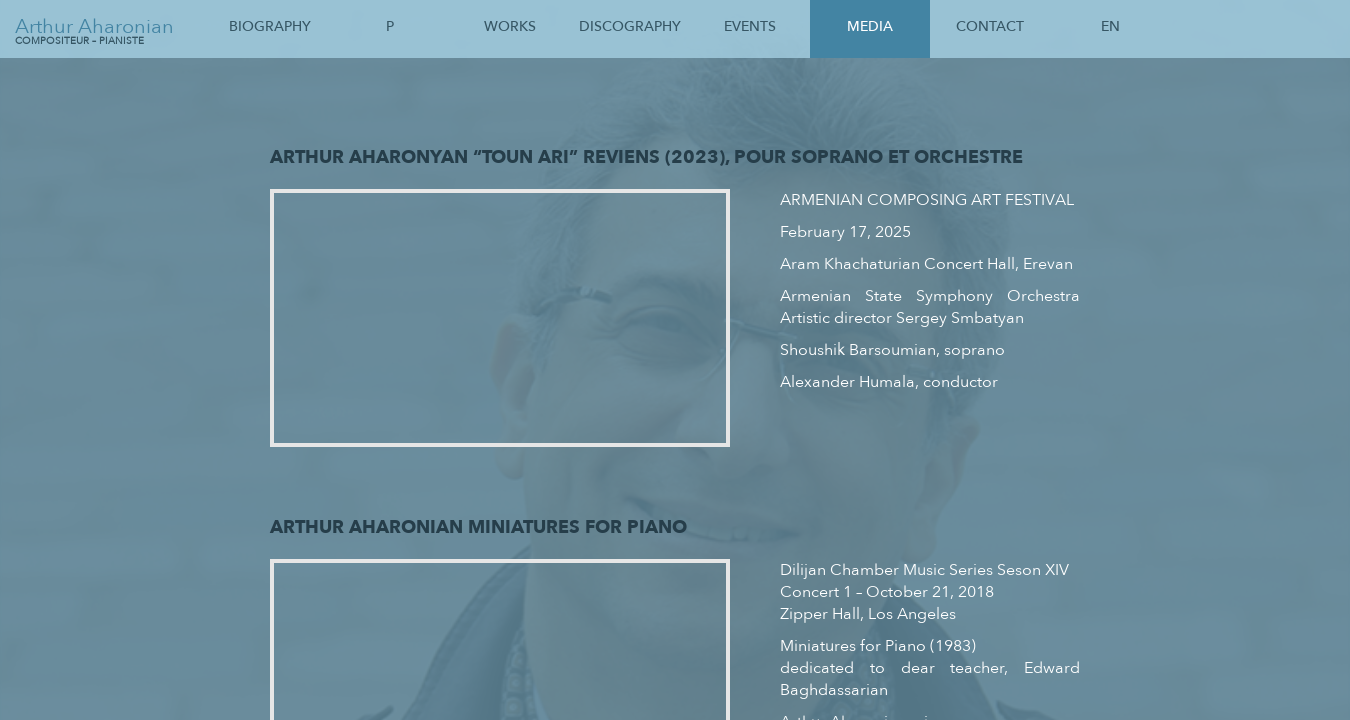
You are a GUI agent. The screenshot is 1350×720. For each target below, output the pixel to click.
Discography (630, 26)
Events (750, 26)
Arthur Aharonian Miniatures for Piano (478, 527)
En (1110, 26)
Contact (990, 26)
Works (510, 26)
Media (870, 26)
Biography (270, 26)
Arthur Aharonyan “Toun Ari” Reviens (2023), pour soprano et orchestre (646, 157)
